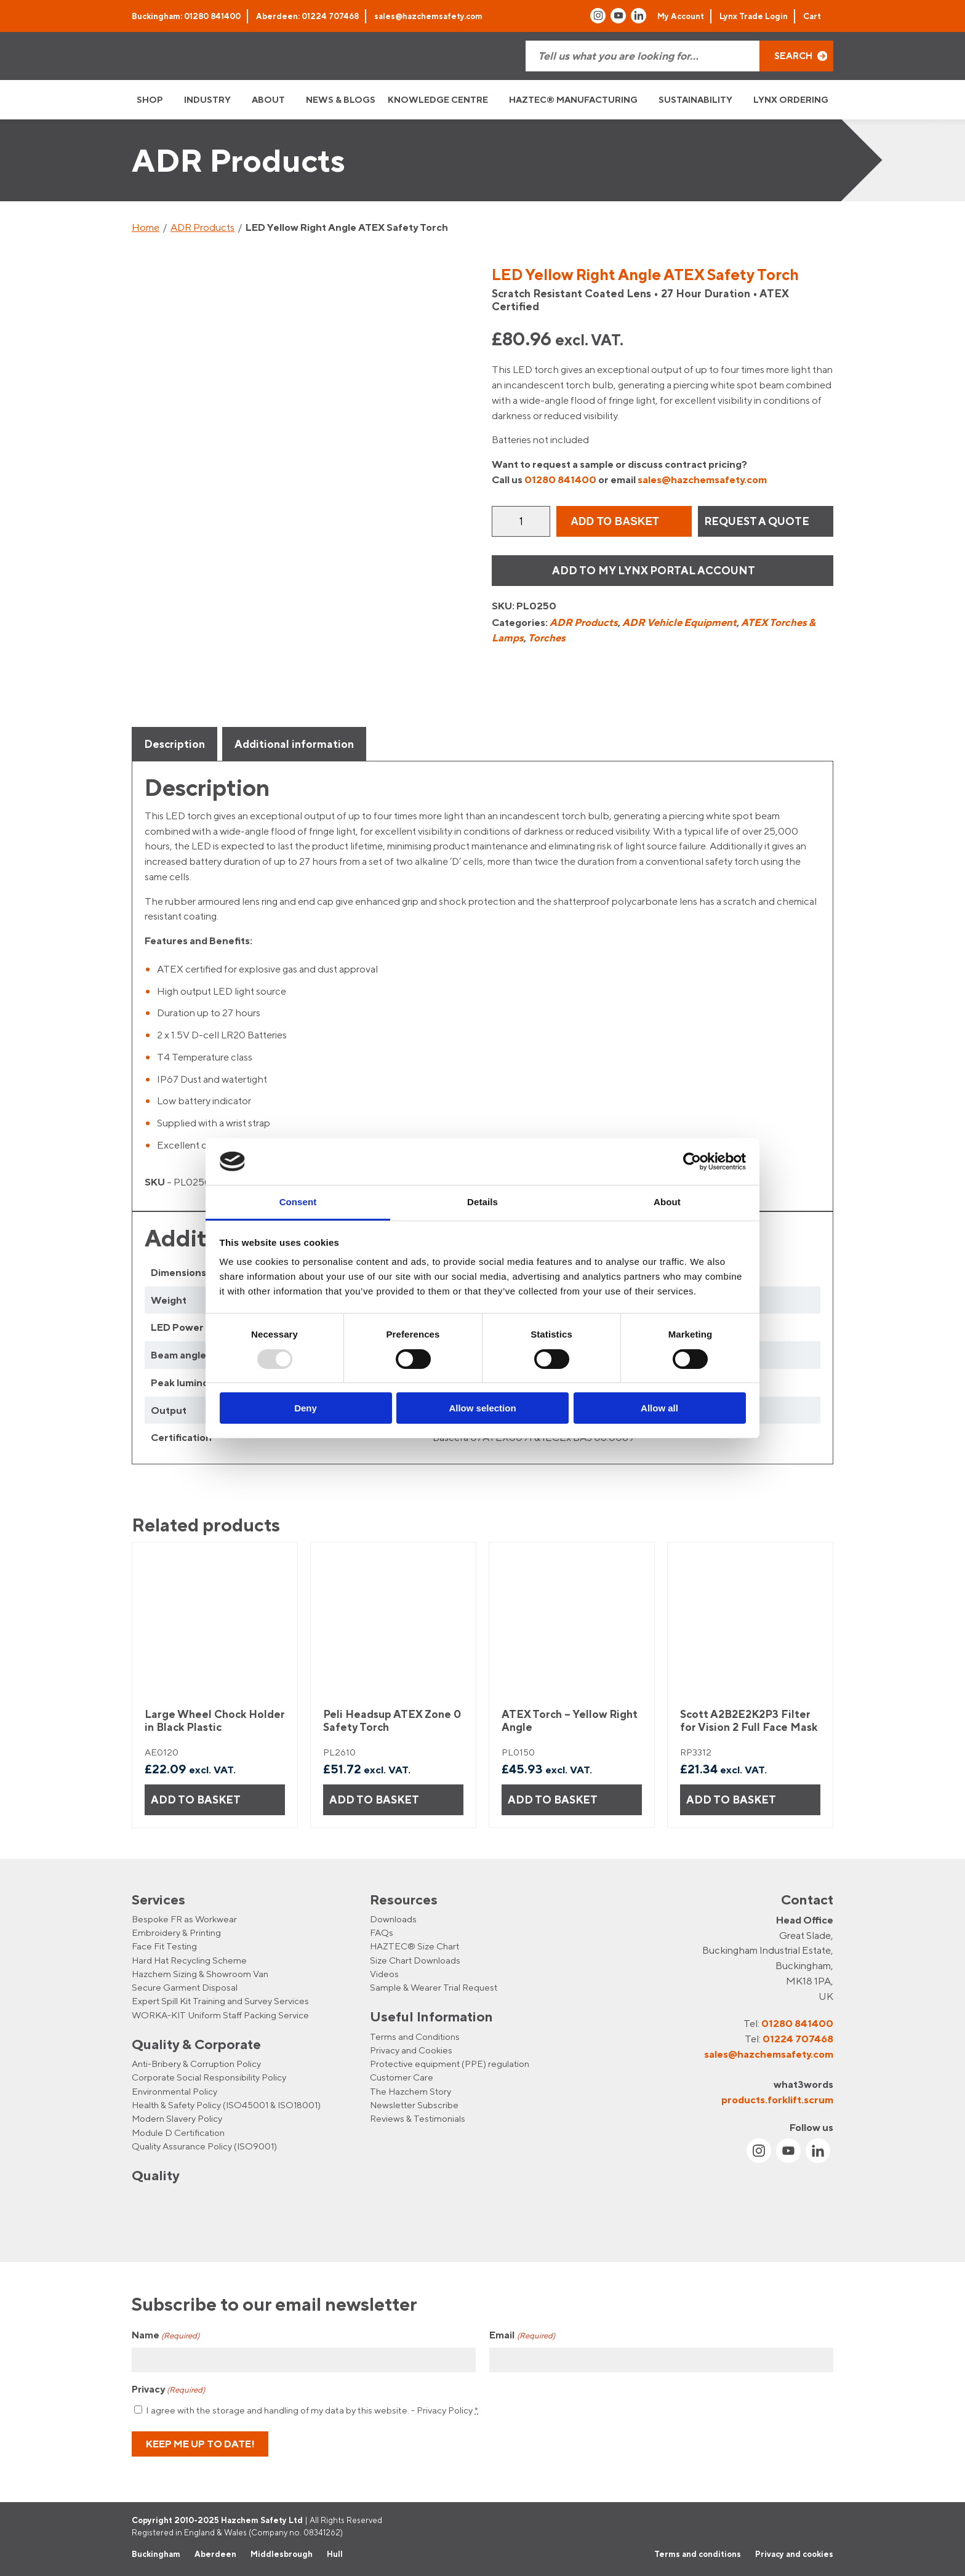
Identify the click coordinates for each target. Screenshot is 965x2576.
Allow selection (482, 1408)
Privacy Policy (445, 2410)
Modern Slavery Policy (177, 2118)
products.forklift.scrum (777, 2099)
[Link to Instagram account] (598, 15)
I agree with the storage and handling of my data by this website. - (312, 2410)
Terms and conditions (697, 2554)
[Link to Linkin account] (638, 15)
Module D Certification (178, 2132)
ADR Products (202, 227)
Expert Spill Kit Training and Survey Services (220, 2001)
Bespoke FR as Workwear (184, 1919)
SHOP (150, 99)
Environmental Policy (174, 2091)
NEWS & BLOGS (340, 99)
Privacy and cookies (794, 2554)
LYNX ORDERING (790, 99)
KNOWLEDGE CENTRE (438, 99)
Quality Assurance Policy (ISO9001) (204, 2146)
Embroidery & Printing (176, 1932)
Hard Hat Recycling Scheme (189, 1960)
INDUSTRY (207, 99)
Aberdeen (215, 2554)
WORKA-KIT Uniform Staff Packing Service (220, 2015)
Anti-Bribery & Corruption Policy (196, 2063)
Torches (547, 638)
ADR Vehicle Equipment (679, 622)
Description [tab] (174, 743)
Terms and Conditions (415, 2036)
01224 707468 (798, 2038)
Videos (384, 1973)
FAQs (381, 1932)
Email (522, 2335)
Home (145, 227)
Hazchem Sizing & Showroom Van (200, 1973)
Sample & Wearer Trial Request (433, 1987)
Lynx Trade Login (753, 16)
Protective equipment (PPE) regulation (449, 2063)
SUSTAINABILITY (695, 99)
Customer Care (401, 2077)
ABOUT (268, 99)
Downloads (393, 1919)
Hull (335, 2554)
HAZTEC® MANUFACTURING (573, 99)
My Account (680, 16)
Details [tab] (482, 1202)
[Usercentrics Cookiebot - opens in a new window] (692, 1161)
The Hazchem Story (410, 2091)
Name (165, 2335)
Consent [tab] (298, 1202)
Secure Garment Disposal (185, 1987)
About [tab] (667, 1202)
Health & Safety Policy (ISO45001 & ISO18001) (226, 2105)
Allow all (659, 1408)
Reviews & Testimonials (417, 2118)
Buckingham (156, 2554)
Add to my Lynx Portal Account (653, 570)
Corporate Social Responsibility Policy (209, 2077)
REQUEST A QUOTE (756, 521)
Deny (305, 1408)
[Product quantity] (521, 521)
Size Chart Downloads (415, 1960)
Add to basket (615, 521)
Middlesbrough (281, 2554)
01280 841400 (560, 479)
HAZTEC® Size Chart (414, 1946)
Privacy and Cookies (411, 2050)
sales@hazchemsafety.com (428, 16)
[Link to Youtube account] (618, 15)
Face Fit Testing (164, 1946)
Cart (812, 16)
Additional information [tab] (294, 743)
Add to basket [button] (196, 1799)
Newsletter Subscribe (414, 2105)
